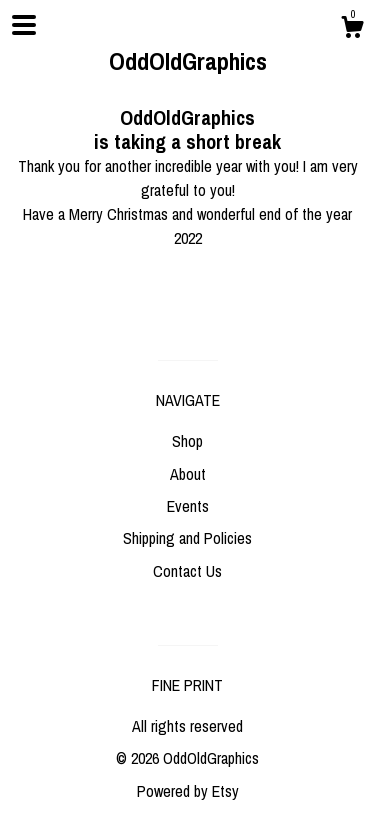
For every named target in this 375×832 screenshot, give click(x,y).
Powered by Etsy (188, 791)
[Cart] (352, 30)
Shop (187, 441)
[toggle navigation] (24, 25)
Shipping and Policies (187, 538)
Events (188, 506)
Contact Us (187, 571)
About (188, 474)
